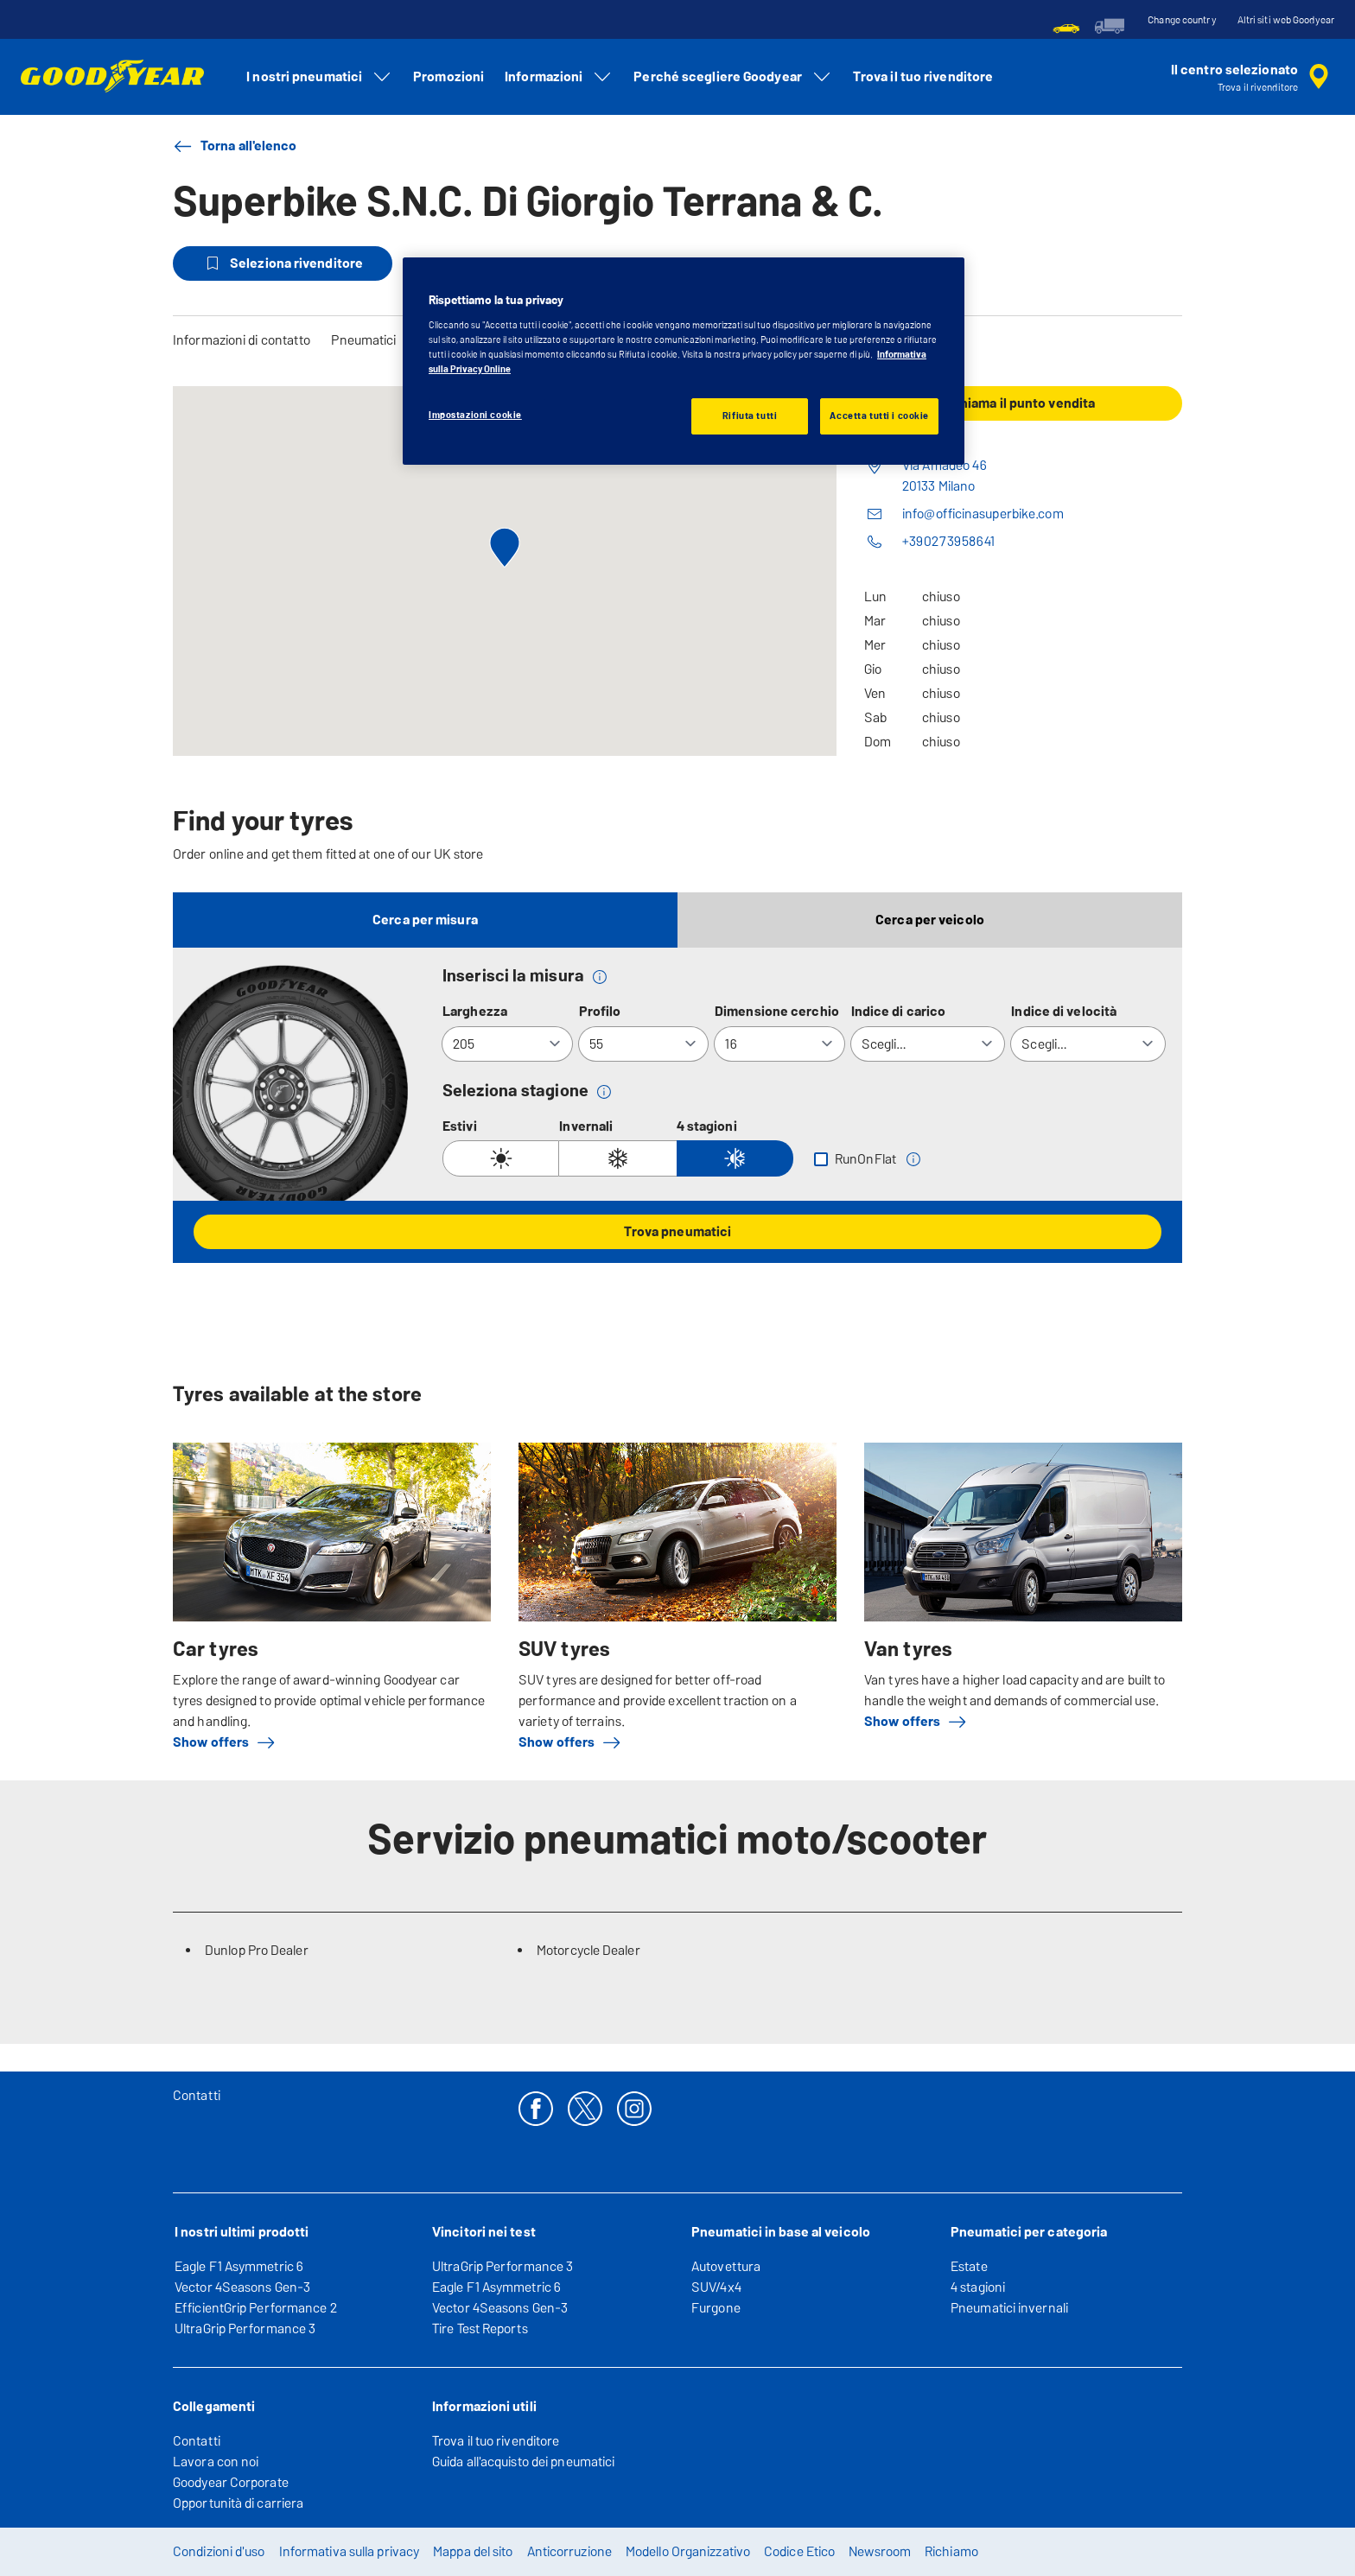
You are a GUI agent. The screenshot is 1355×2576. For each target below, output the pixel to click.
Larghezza (474, 1011)
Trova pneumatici (678, 1231)
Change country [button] (1182, 20)
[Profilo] (644, 1044)
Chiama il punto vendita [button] (1023, 403)
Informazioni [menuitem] (559, 77)
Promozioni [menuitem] (448, 76)
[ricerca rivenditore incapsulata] (1252, 77)
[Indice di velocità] (1088, 1044)
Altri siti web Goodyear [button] (1285, 20)
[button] (599, 976)
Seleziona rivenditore (282, 263)
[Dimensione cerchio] (779, 1044)
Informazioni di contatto (241, 340)
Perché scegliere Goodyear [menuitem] (732, 77)
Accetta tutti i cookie (879, 415)
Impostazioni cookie (475, 415)
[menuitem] (1066, 26)
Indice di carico (898, 1011)
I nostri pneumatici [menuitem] (319, 77)
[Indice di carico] (928, 1044)
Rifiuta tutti (749, 415)
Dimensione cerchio (777, 1011)
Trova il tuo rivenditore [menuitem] (923, 76)
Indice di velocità (1063, 1011)
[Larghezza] (507, 1044)
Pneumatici (363, 340)
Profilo (600, 1011)
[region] (683, 361)
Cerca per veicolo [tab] (929, 919)
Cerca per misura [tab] (425, 919)
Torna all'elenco (235, 146)
